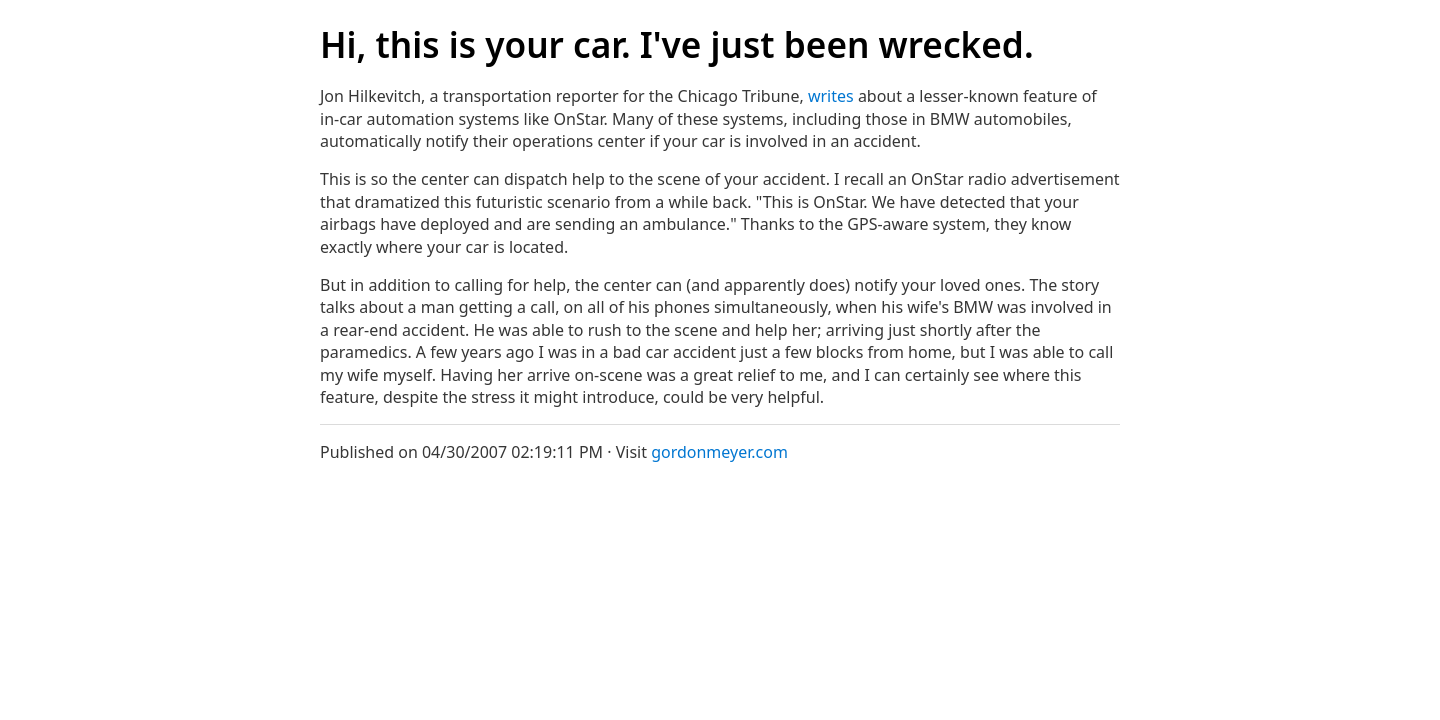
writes (831, 96)
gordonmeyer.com (719, 452)
